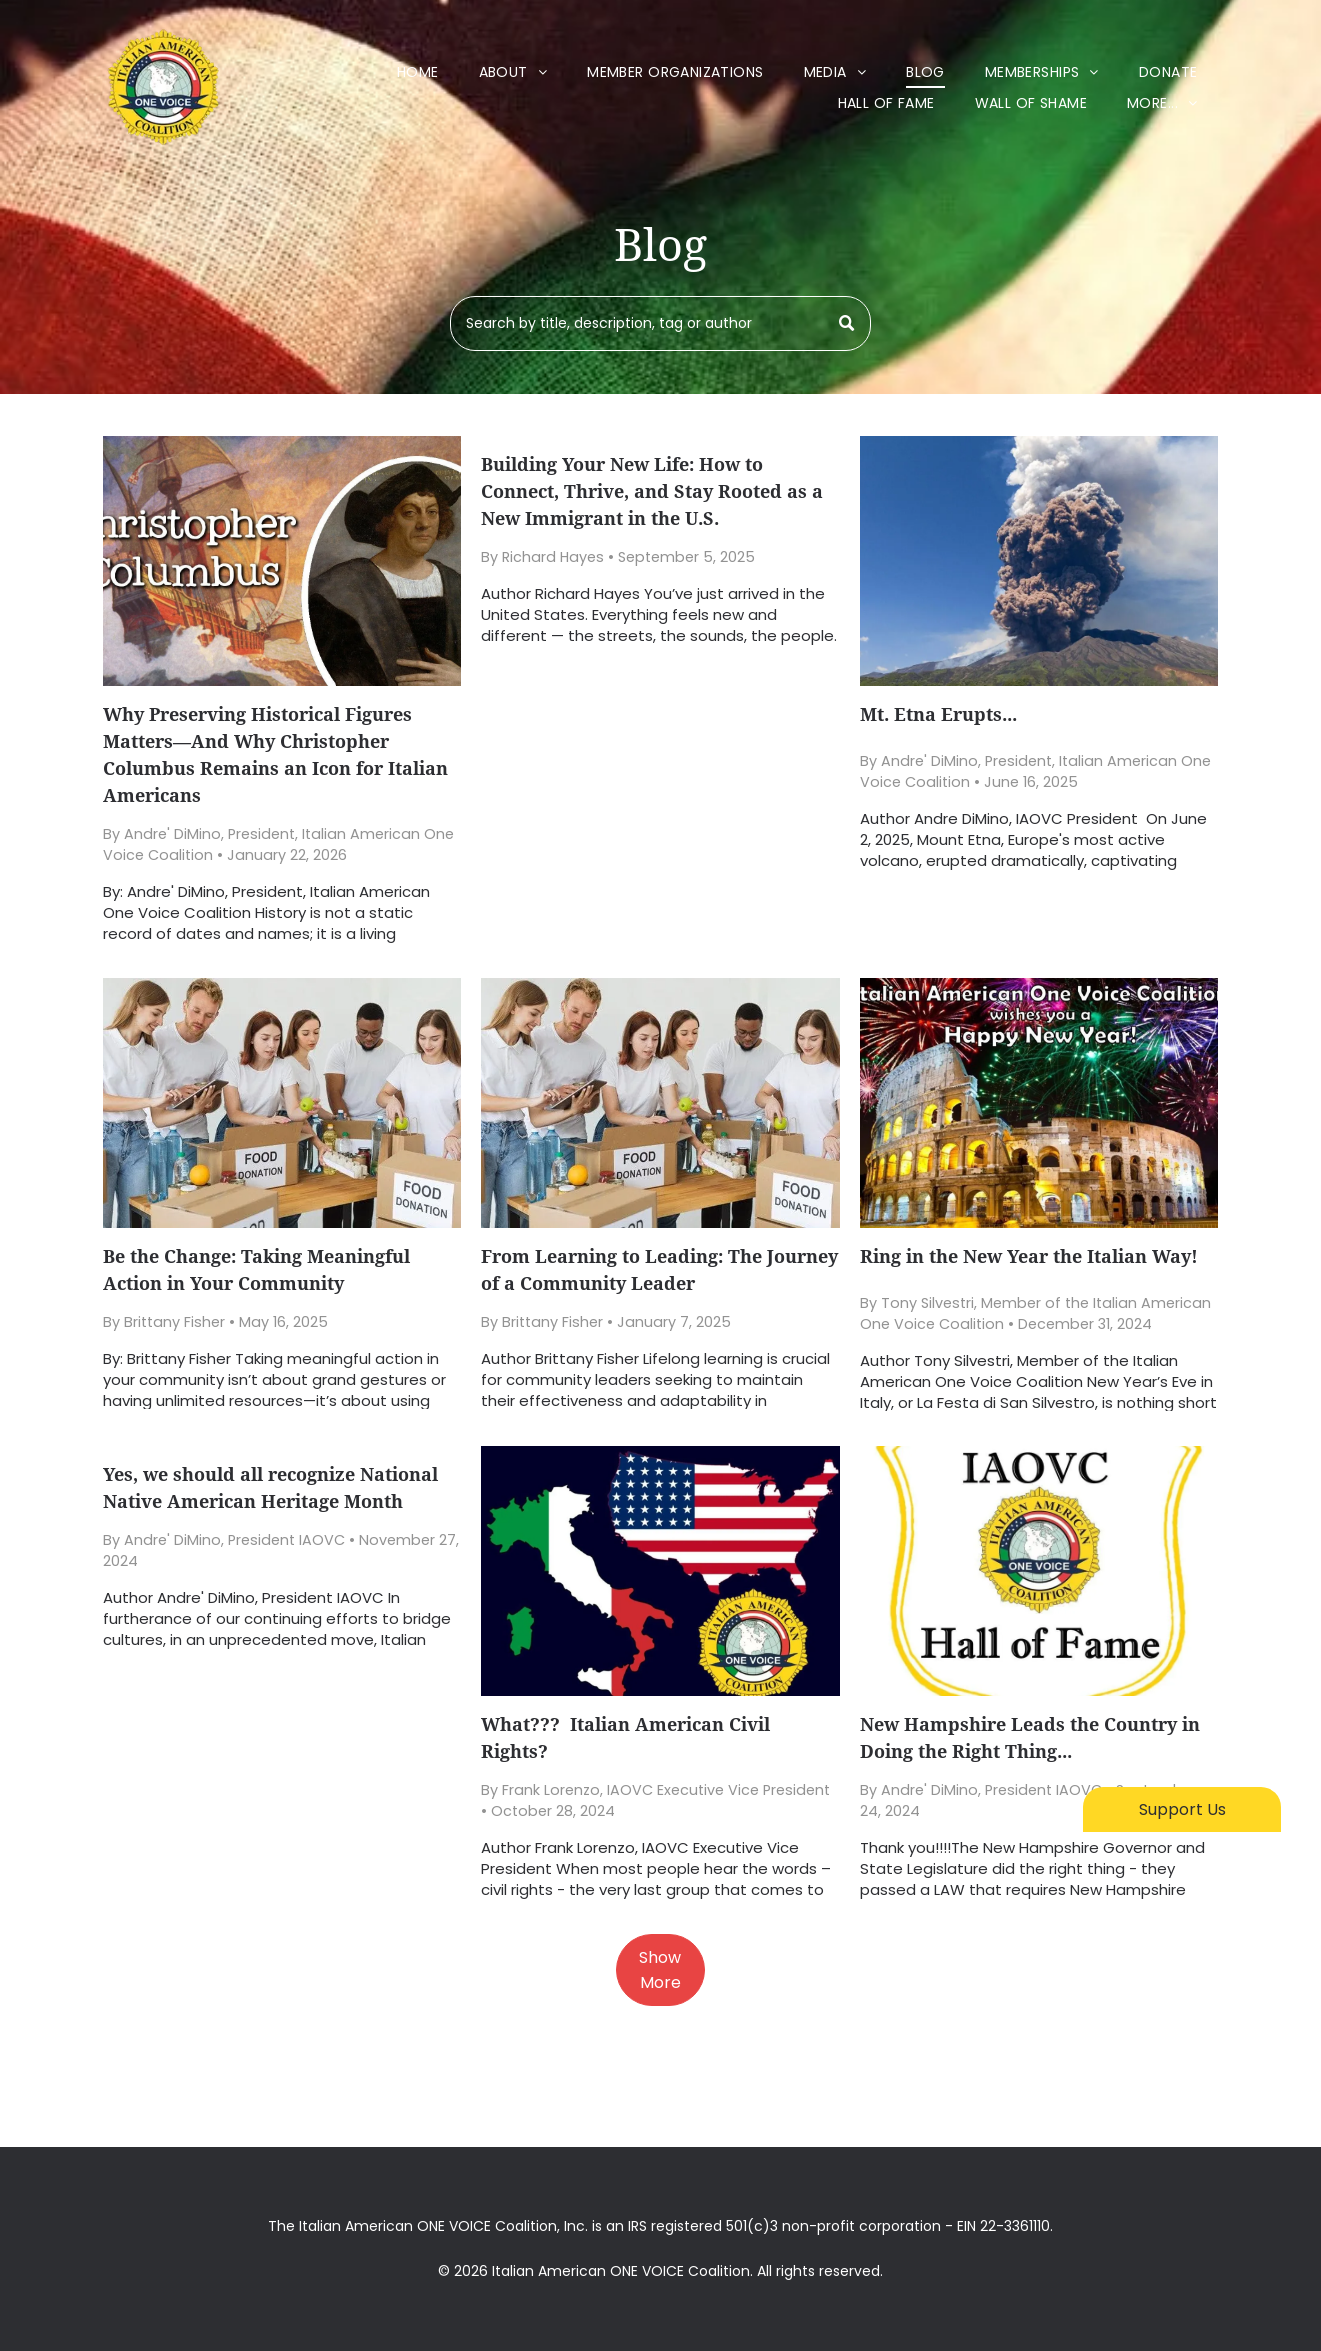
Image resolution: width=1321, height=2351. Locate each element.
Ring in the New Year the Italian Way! (1029, 1256)
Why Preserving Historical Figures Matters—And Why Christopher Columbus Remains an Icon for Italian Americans (275, 755)
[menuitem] (418, 72)
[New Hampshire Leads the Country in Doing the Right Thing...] (1039, 1571)
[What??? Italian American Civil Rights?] (660, 1571)
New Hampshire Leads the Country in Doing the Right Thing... (1030, 1738)
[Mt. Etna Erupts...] (1039, 561)
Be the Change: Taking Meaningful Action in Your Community (256, 1270)
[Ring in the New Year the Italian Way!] (1039, 1103)
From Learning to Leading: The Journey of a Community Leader (659, 1270)
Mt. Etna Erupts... (938, 714)
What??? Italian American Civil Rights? (625, 1738)
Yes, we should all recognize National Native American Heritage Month (270, 1488)
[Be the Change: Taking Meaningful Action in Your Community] (282, 1103)
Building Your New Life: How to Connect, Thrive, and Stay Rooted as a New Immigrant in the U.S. (652, 491)
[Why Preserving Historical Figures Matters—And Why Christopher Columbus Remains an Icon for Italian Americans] (282, 561)
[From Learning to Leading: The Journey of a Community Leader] (660, 1103)
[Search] (660, 323)
